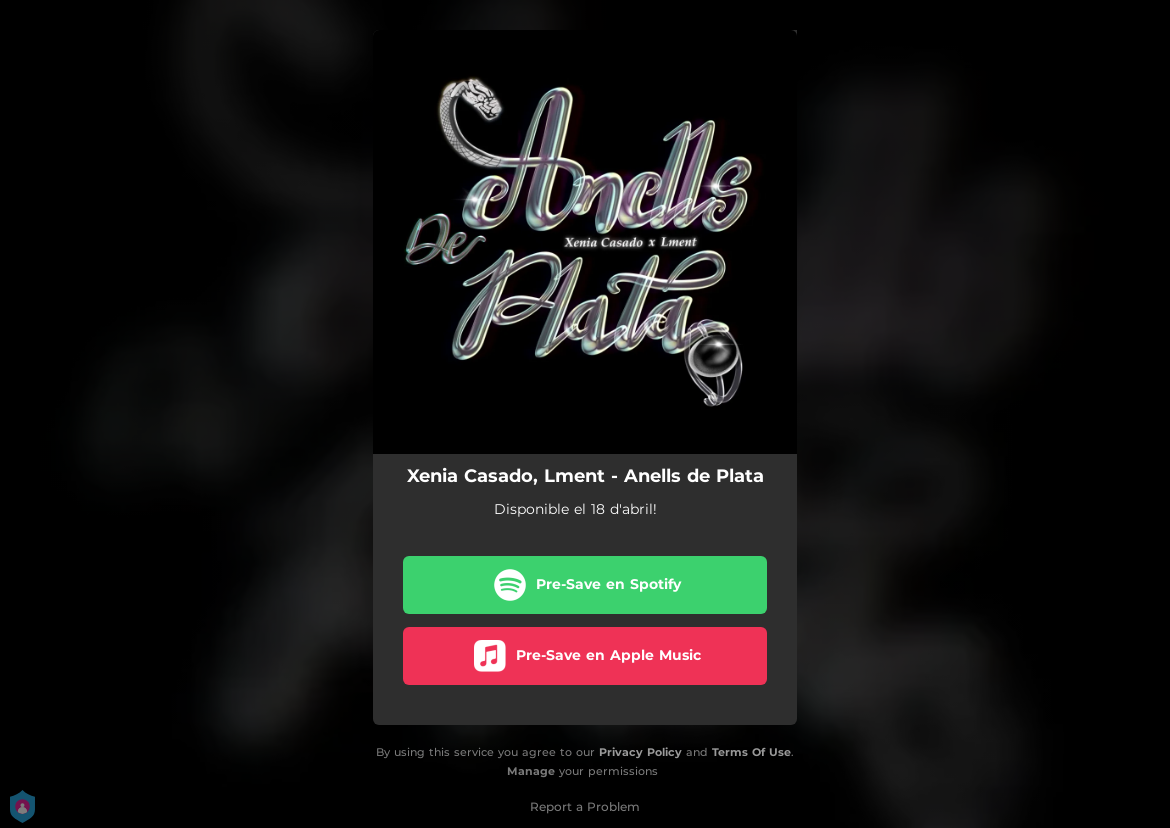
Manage (531, 771)
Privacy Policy (640, 752)
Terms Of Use (751, 752)
